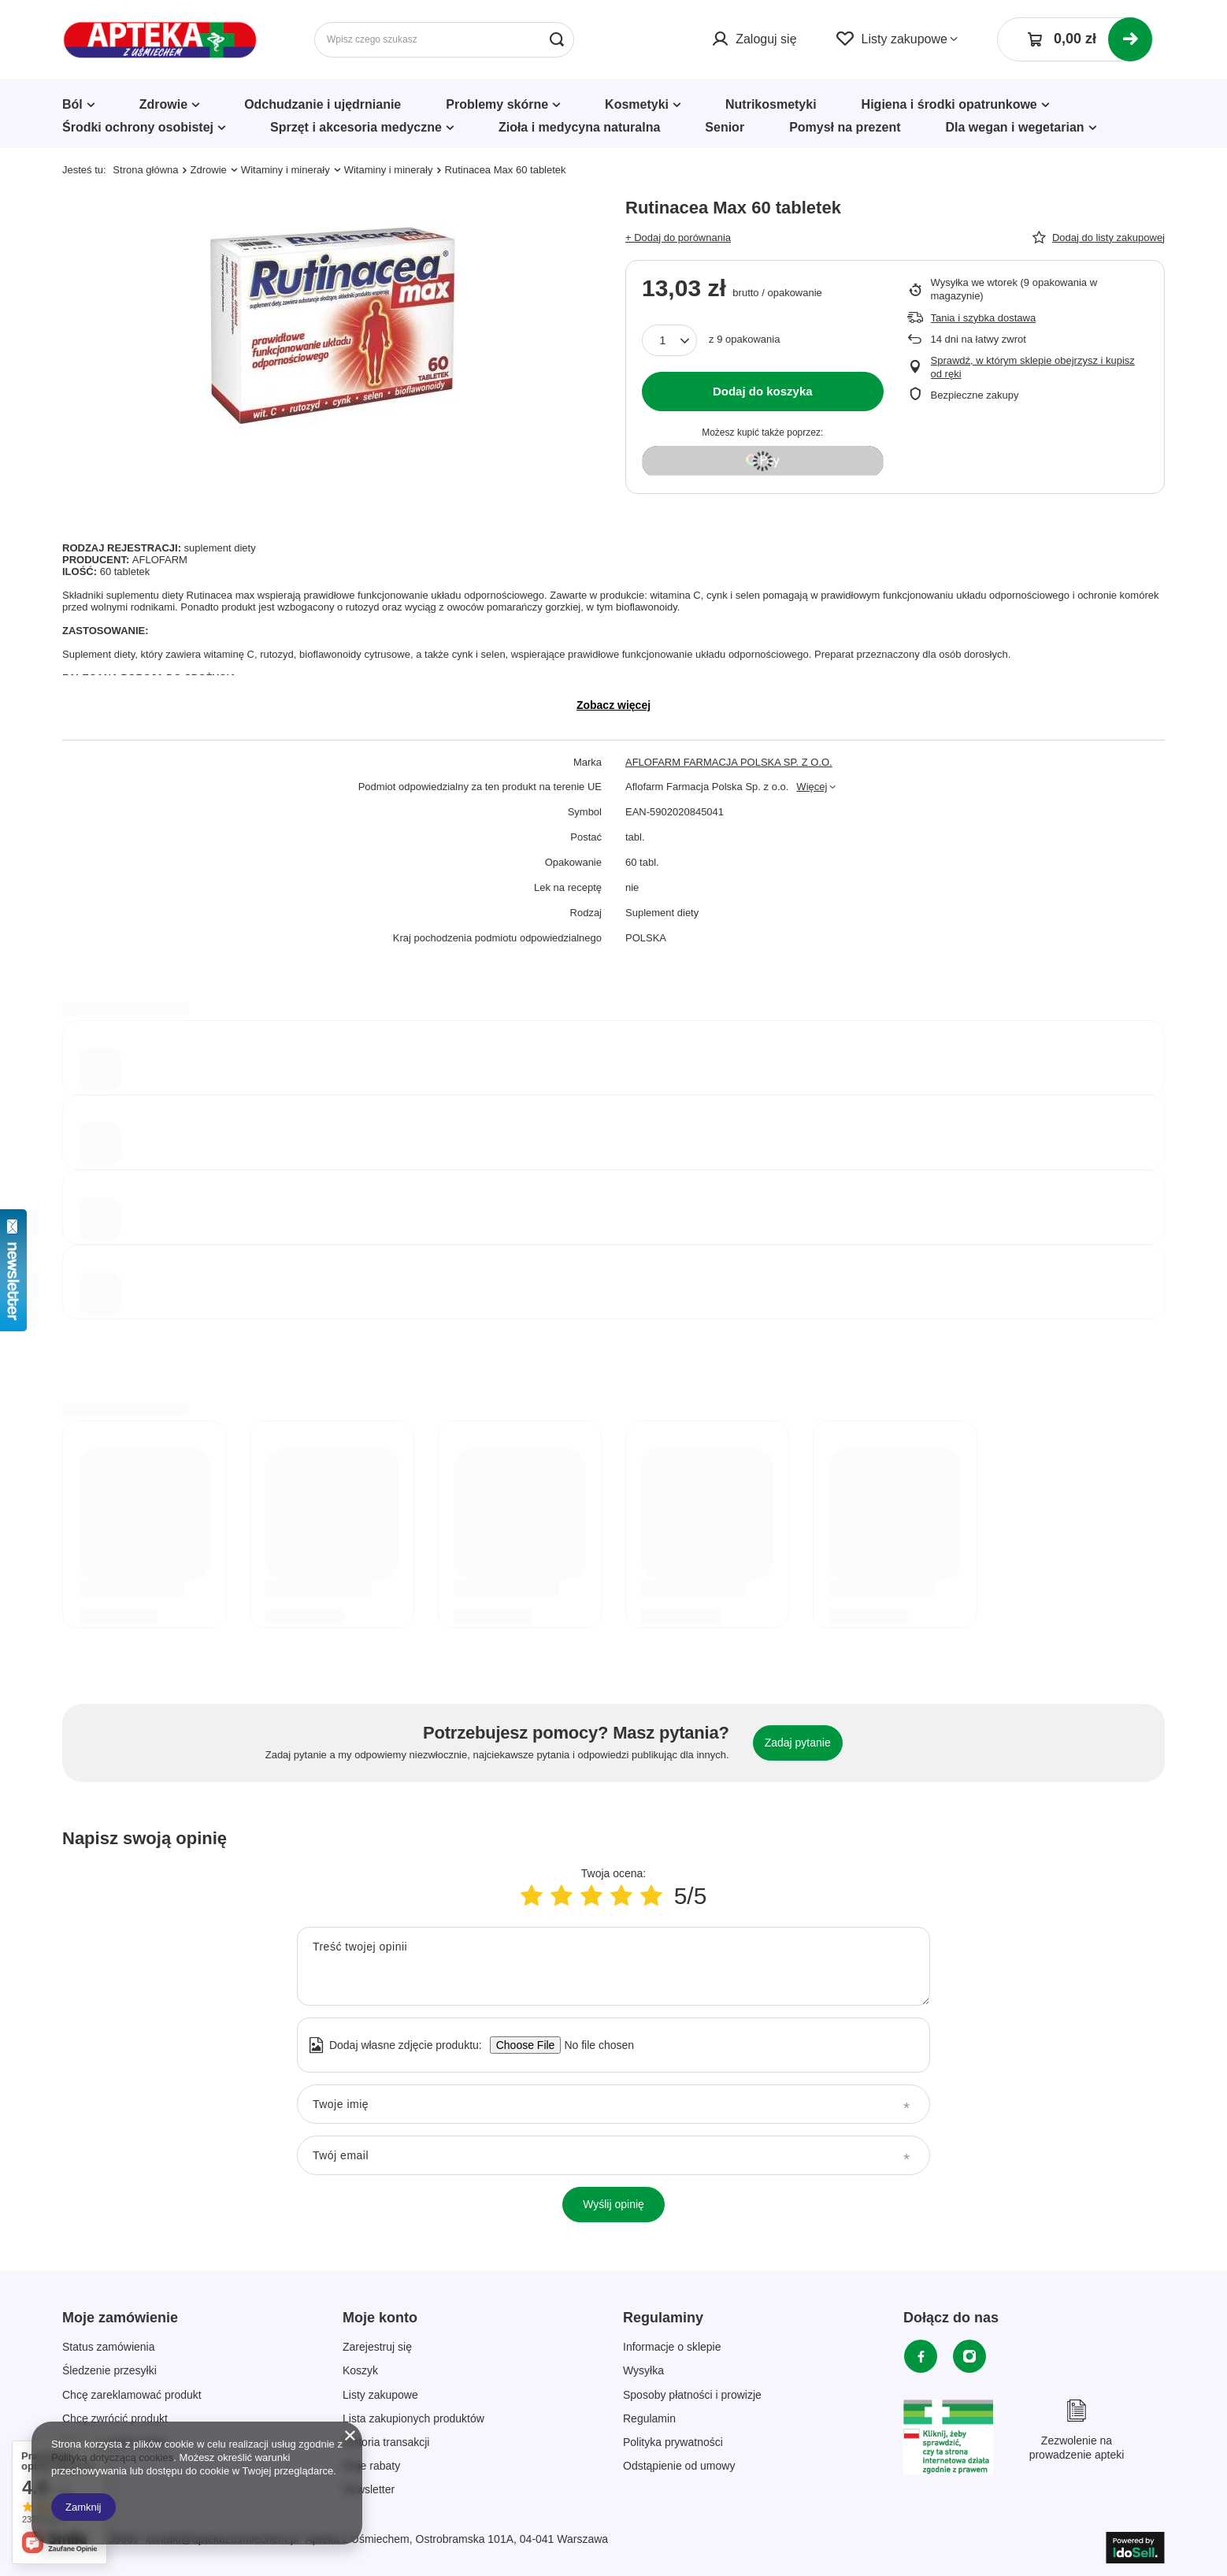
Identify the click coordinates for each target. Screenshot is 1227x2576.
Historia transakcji (386, 2442)
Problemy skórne (497, 104)
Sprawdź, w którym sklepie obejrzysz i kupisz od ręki (1033, 367)
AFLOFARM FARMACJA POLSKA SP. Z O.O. (728, 762)
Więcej (811, 786)
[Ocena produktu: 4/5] (621, 1896)
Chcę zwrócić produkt (115, 2418)
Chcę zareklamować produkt (132, 2395)
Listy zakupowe (904, 39)
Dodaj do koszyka (763, 391)
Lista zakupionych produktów (413, 2418)
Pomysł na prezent (844, 127)
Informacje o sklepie (672, 2346)
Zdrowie (163, 104)
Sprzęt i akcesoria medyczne (356, 127)
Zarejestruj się (377, 2346)
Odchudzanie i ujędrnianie (322, 104)
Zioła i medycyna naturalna (579, 127)
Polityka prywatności (673, 2442)
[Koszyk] (1075, 39)
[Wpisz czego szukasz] (444, 40)
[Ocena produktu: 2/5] (561, 1896)
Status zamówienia (108, 2346)
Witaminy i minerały (285, 170)
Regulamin (649, 2418)
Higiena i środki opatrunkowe (949, 104)
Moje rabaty (371, 2465)
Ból (72, 104)
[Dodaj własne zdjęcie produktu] (594, 2045)
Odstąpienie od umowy (679, 2465)
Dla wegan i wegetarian (1015, 127)
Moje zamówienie (120, 2317)
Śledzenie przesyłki (109, 2370)
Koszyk (360, 2370)
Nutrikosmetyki (771, 104)
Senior (724, 127)
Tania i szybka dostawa (983, 318)
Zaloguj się (766, 39)
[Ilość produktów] (669, 340)
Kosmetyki (637, 104)
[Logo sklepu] (160, 39)
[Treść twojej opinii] (613, 1966)
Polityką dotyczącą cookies (112, 2457)
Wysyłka (643, 2370)
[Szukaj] (556, 40)
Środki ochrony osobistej (137, 127)
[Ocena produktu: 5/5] (651, 1896)
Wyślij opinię (613, 2204)
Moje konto (380, 2317)
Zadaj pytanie (798, 1742)
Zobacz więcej (613, 705)
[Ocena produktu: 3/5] (591, 1896)
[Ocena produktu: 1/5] (532, 1896)
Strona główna (145, 170)
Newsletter (369, 2489)
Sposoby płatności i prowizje (692, 2395)
